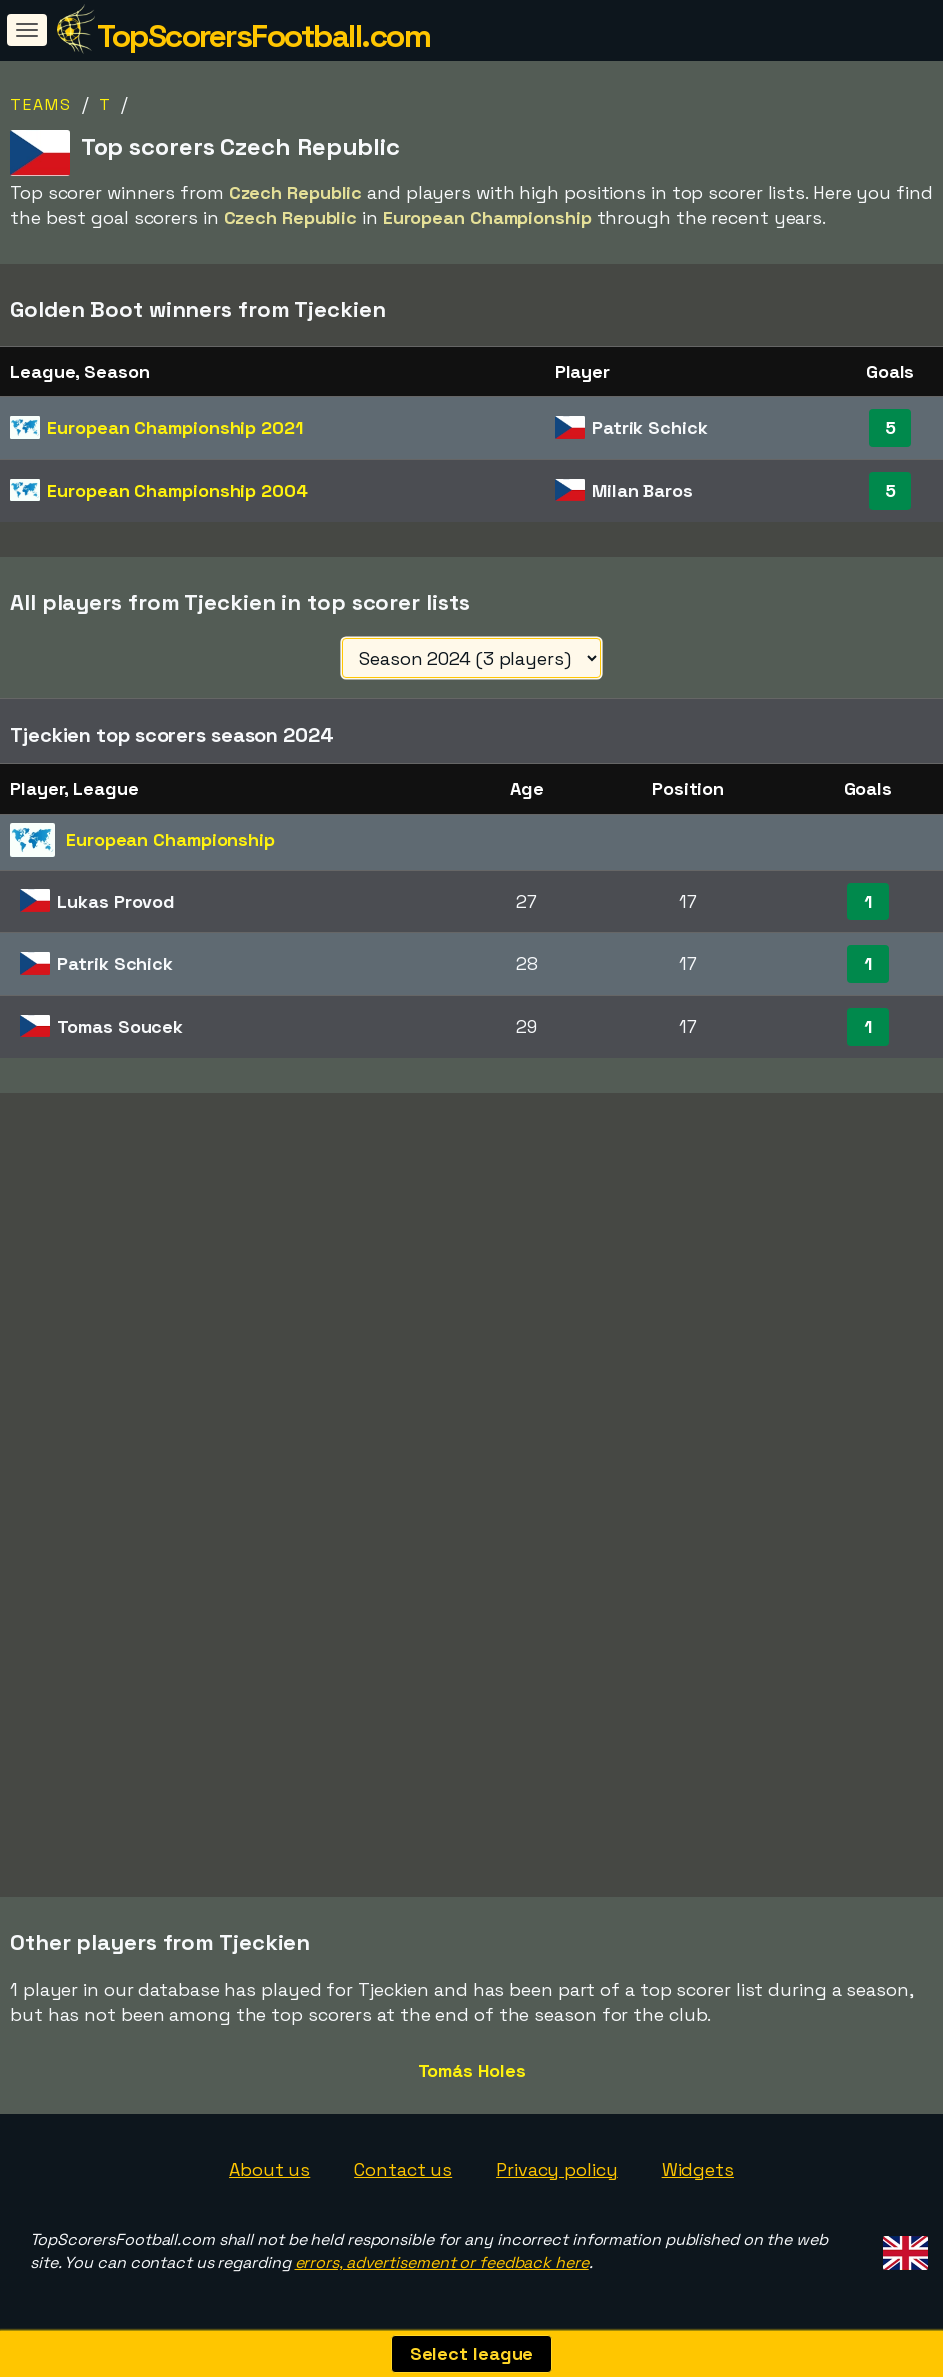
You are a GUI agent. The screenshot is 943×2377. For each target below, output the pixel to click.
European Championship (174, 427)
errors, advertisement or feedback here (442, 2262)
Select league (472, 2353)
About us (269, 2169)
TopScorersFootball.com (263, 36)
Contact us (403, 2169)
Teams (41, 104)
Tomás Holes (472, 2070)
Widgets (698, 2169)
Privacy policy (557, 2169)
